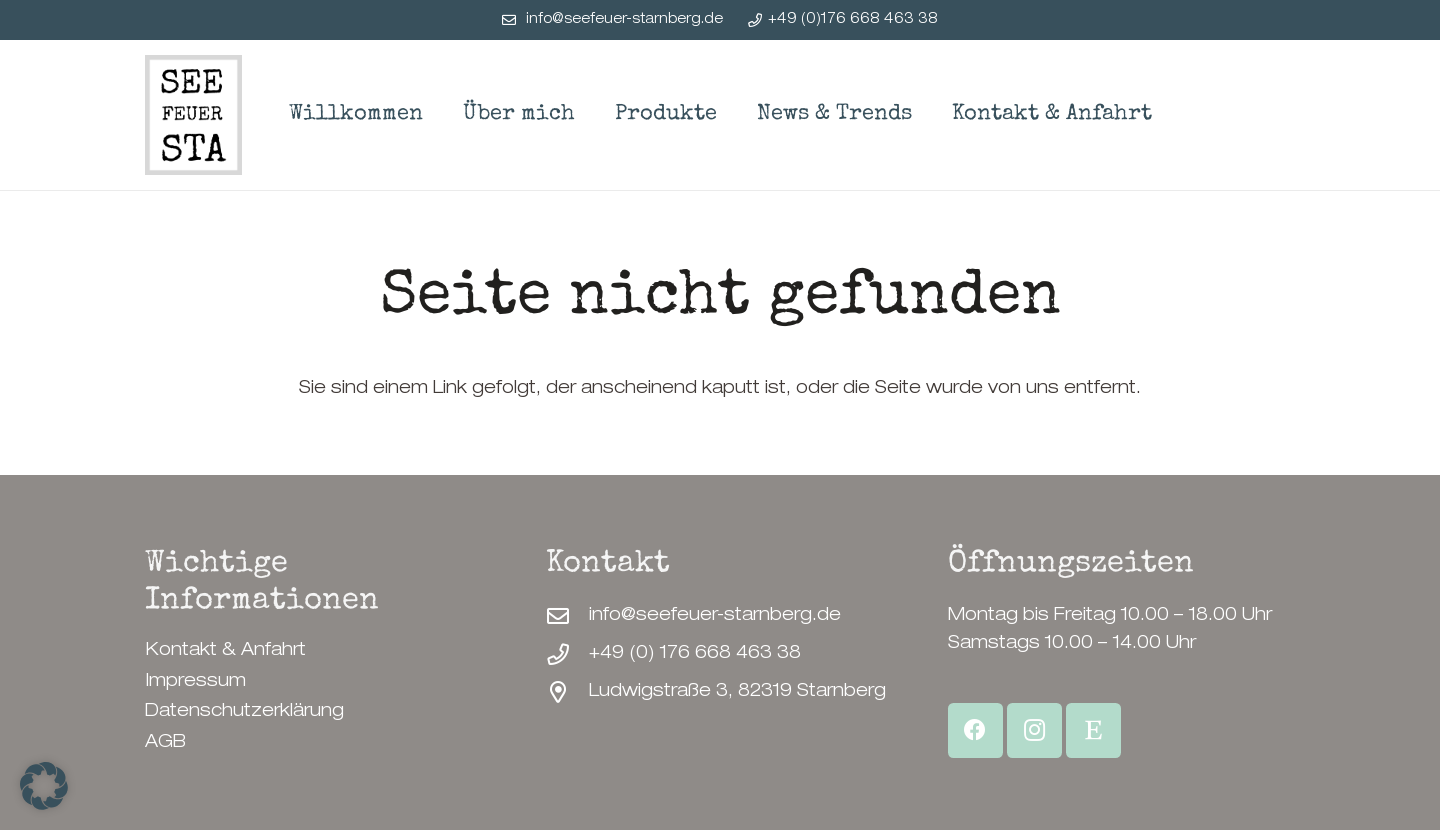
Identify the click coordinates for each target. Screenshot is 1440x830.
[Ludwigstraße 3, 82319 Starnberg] (567, 693)
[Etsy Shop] (1093, 730)
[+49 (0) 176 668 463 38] (567, 655)
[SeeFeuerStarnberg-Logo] (193, 115)
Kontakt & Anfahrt (225, 651)
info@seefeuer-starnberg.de (715, 616)
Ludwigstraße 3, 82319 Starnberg (737, 692)
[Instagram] (1034, 730)
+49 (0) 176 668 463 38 (695, 654)
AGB (165, 743)
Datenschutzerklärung (244, 712)
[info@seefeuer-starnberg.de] (567, 617)
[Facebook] (975, 730)
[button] (44, 786)
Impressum (195, 682)
